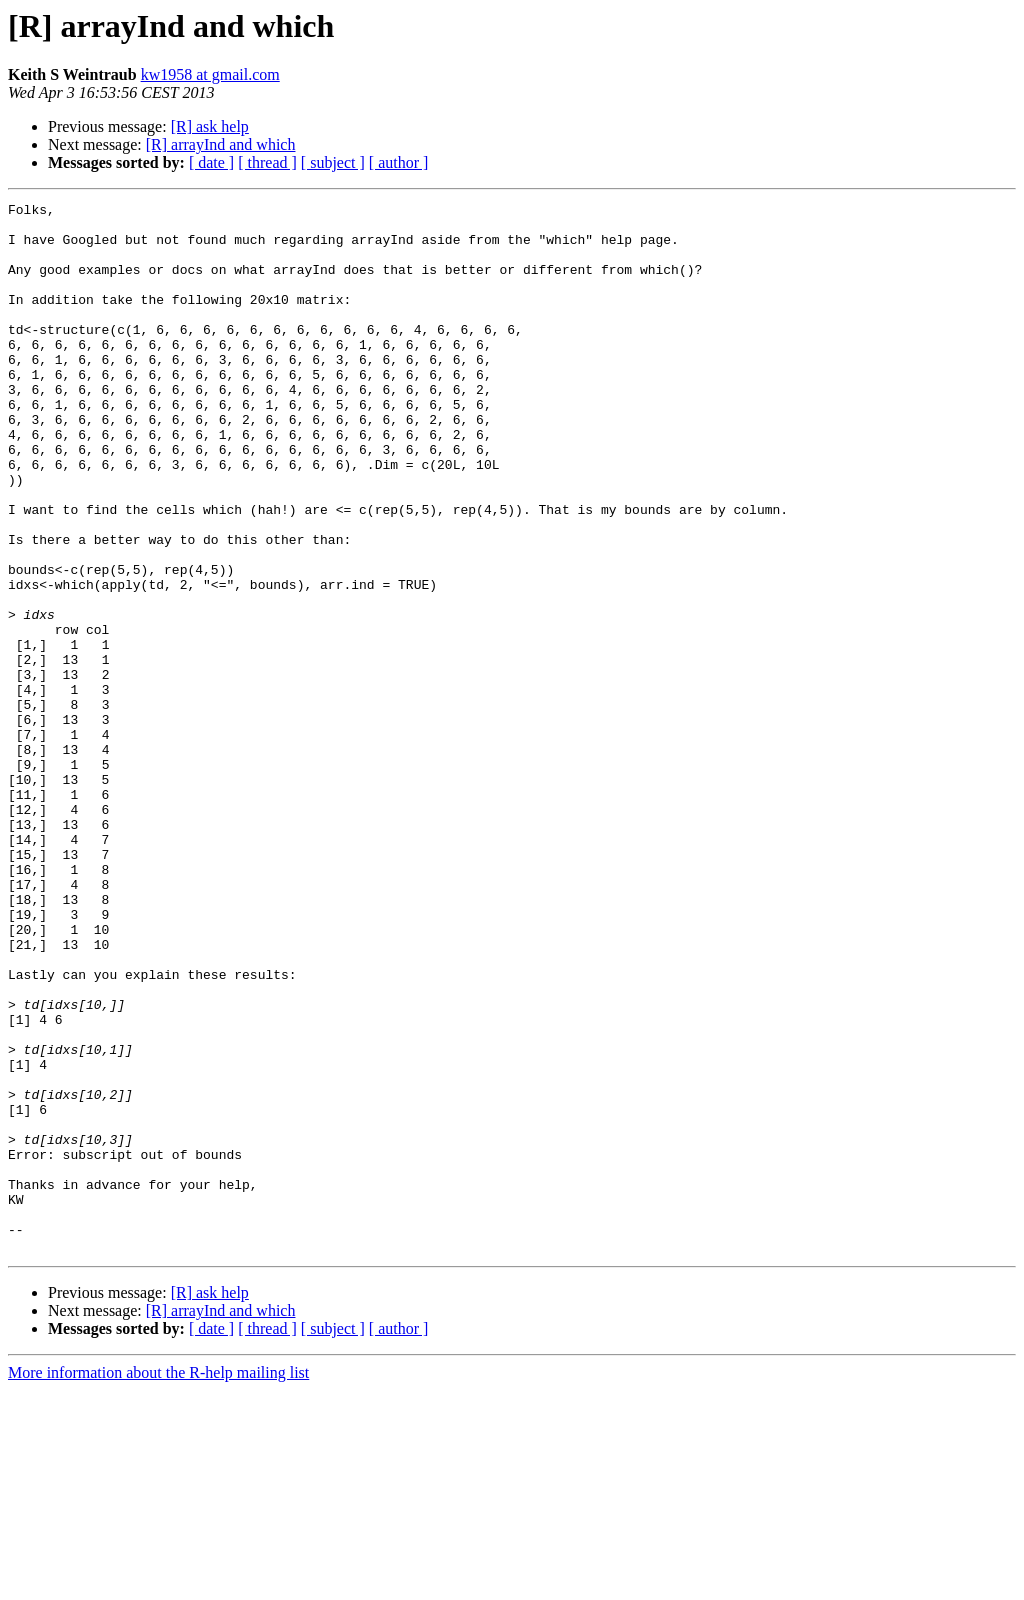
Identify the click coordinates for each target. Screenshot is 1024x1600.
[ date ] (211, 162)
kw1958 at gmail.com (210, 74)
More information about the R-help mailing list (158, 1582)
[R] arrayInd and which (221, 144)
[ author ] (399, 162)
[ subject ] (333, 162)
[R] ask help (210, 126)
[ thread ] (267, 162)
